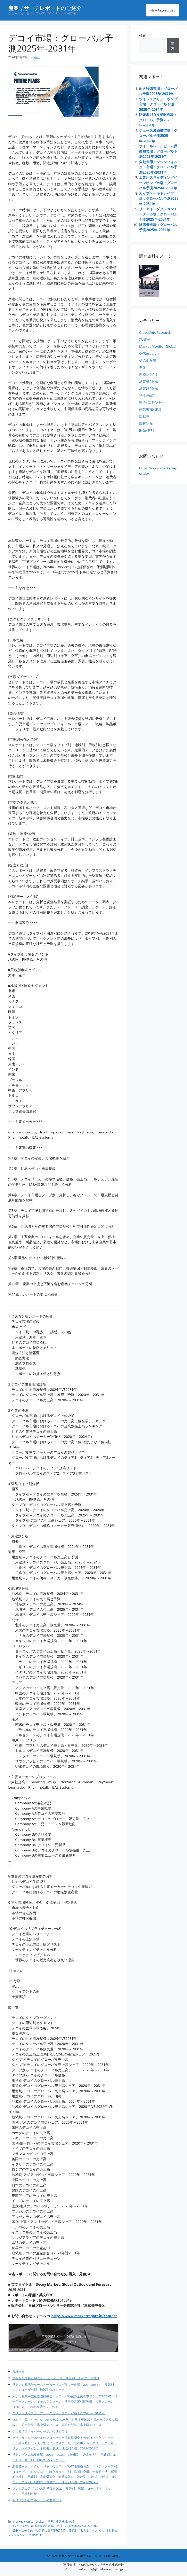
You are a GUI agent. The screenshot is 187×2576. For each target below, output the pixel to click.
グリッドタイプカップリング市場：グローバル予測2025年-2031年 (58, 2413)
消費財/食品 (148, 388)
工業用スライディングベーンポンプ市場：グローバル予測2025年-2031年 (158, 182)
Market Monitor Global (28, 2521)
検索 (142, 35)
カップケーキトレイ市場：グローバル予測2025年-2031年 (158, 198)
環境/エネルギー (152, 402)
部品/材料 (146, 430)
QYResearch (149, 353)
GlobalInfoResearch (155, 332)
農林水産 (18, 2372)
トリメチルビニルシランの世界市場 (37, 2500)
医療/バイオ (148, 374)
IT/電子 (145, 339)
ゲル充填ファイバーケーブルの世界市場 (40, 2431)
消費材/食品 (148, 381)
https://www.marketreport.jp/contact (84, 2315)
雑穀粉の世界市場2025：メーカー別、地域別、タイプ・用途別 (55, 2378)
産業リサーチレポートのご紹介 (45, 8)
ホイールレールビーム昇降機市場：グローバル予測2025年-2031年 (158, 151)
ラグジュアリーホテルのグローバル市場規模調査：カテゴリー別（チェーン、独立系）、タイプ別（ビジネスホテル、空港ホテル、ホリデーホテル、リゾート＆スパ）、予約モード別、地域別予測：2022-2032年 (64, 2443)
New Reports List (163, 10)
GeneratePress (129, 2556)
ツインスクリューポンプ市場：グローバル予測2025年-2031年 (158, 104)
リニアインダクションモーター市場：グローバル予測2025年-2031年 (158, 214)
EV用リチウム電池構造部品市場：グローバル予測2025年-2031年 (55, 2526)
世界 (50, 2521)
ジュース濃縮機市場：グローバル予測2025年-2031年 (158, 135)
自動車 (144, 416)
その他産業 (147, 360)
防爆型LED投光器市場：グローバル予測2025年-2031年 (158, 119)
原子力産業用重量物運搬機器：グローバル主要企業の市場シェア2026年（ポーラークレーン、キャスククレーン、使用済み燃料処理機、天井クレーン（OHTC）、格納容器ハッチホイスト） (65, 2401)
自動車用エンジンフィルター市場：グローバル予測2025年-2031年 (158, 167)
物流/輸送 (146, 395)
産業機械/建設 (65, 2521)
